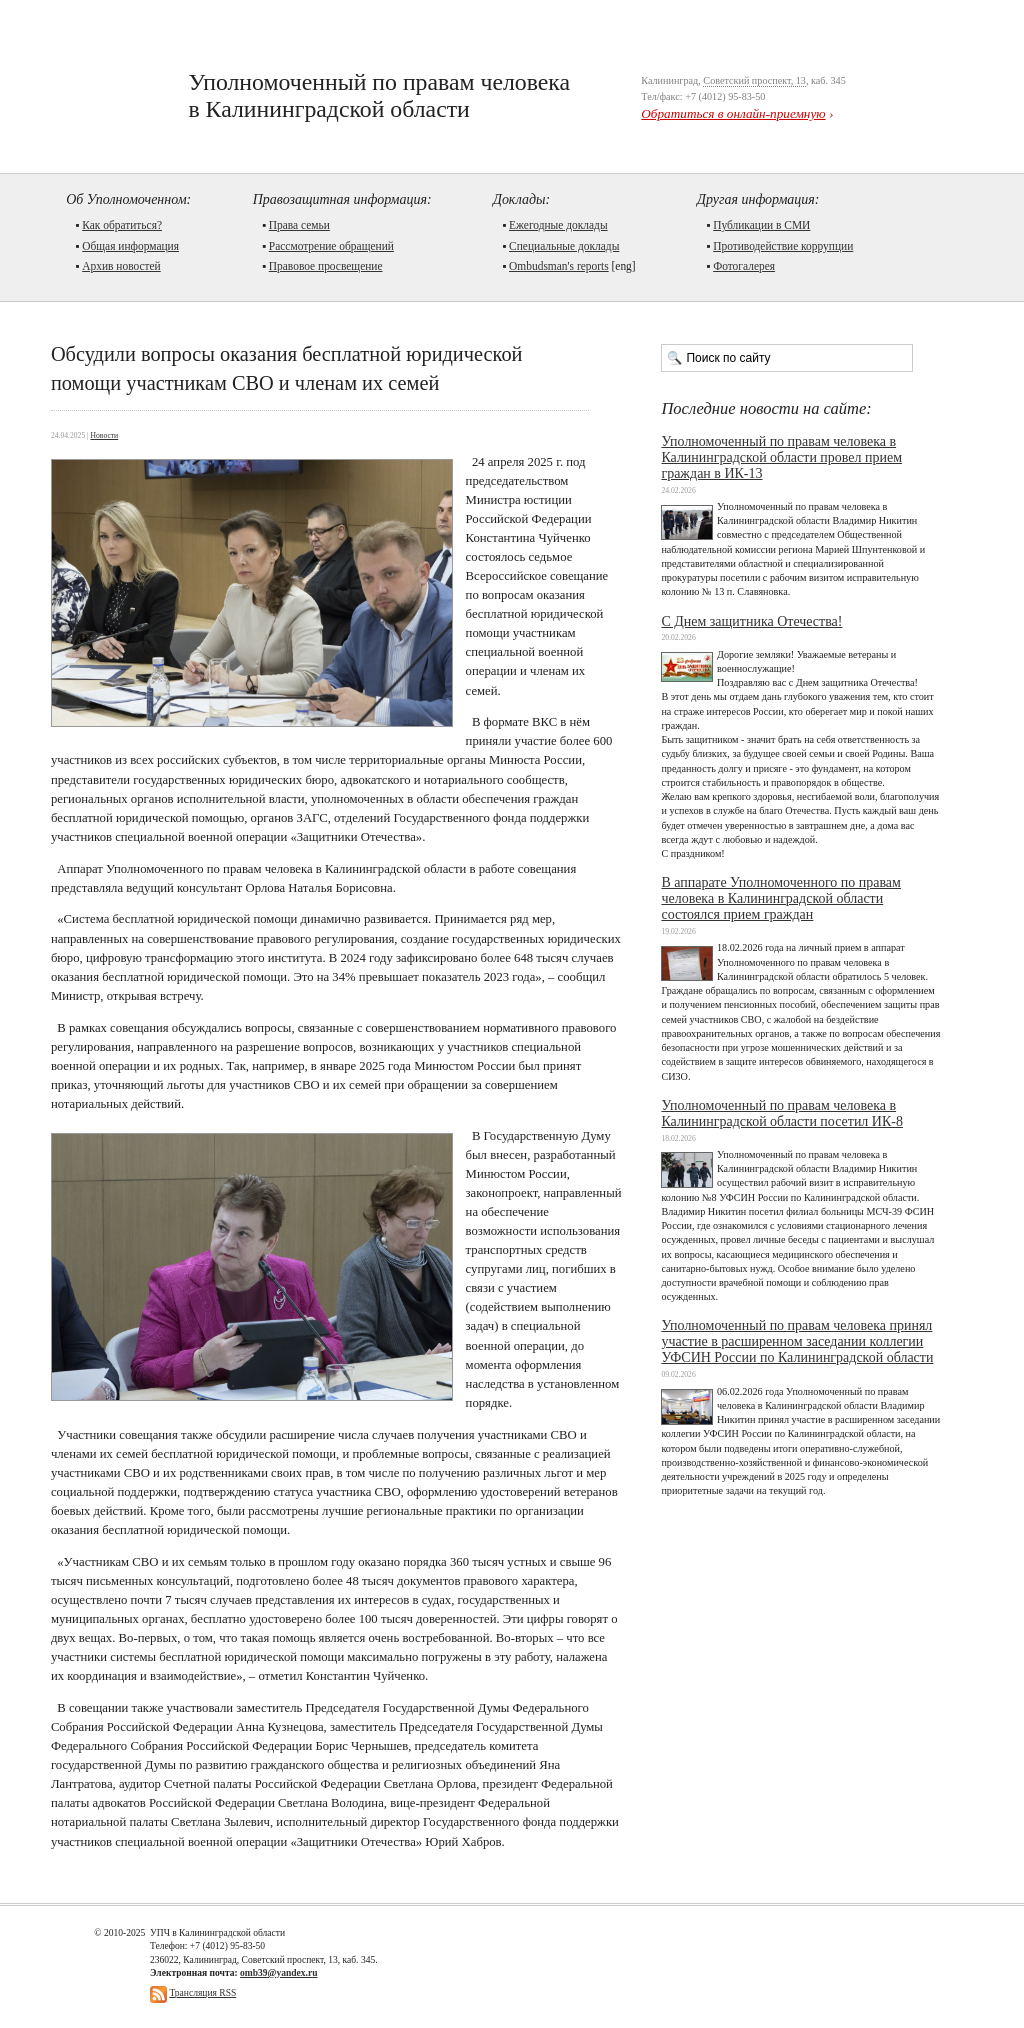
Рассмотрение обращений (331, 246)
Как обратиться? (122, 225)
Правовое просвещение (326, 266)
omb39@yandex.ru (278, 1972)
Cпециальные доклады (564, 246)
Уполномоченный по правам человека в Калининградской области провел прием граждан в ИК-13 (781, 457)
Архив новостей (121, 266)
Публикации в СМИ (761, 225)
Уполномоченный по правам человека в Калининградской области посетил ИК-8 (782, 1113)
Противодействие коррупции (783, 246)
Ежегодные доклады (558, 225)
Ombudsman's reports (559, 266)
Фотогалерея (744, 266)
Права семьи (299, 225)
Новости (105, 435)
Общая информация (130, 246)
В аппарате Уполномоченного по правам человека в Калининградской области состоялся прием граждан (781, 898)
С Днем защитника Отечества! (751, 621)
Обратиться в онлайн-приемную (733, 113)
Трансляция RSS (202, 1992)
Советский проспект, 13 (754, 80)
